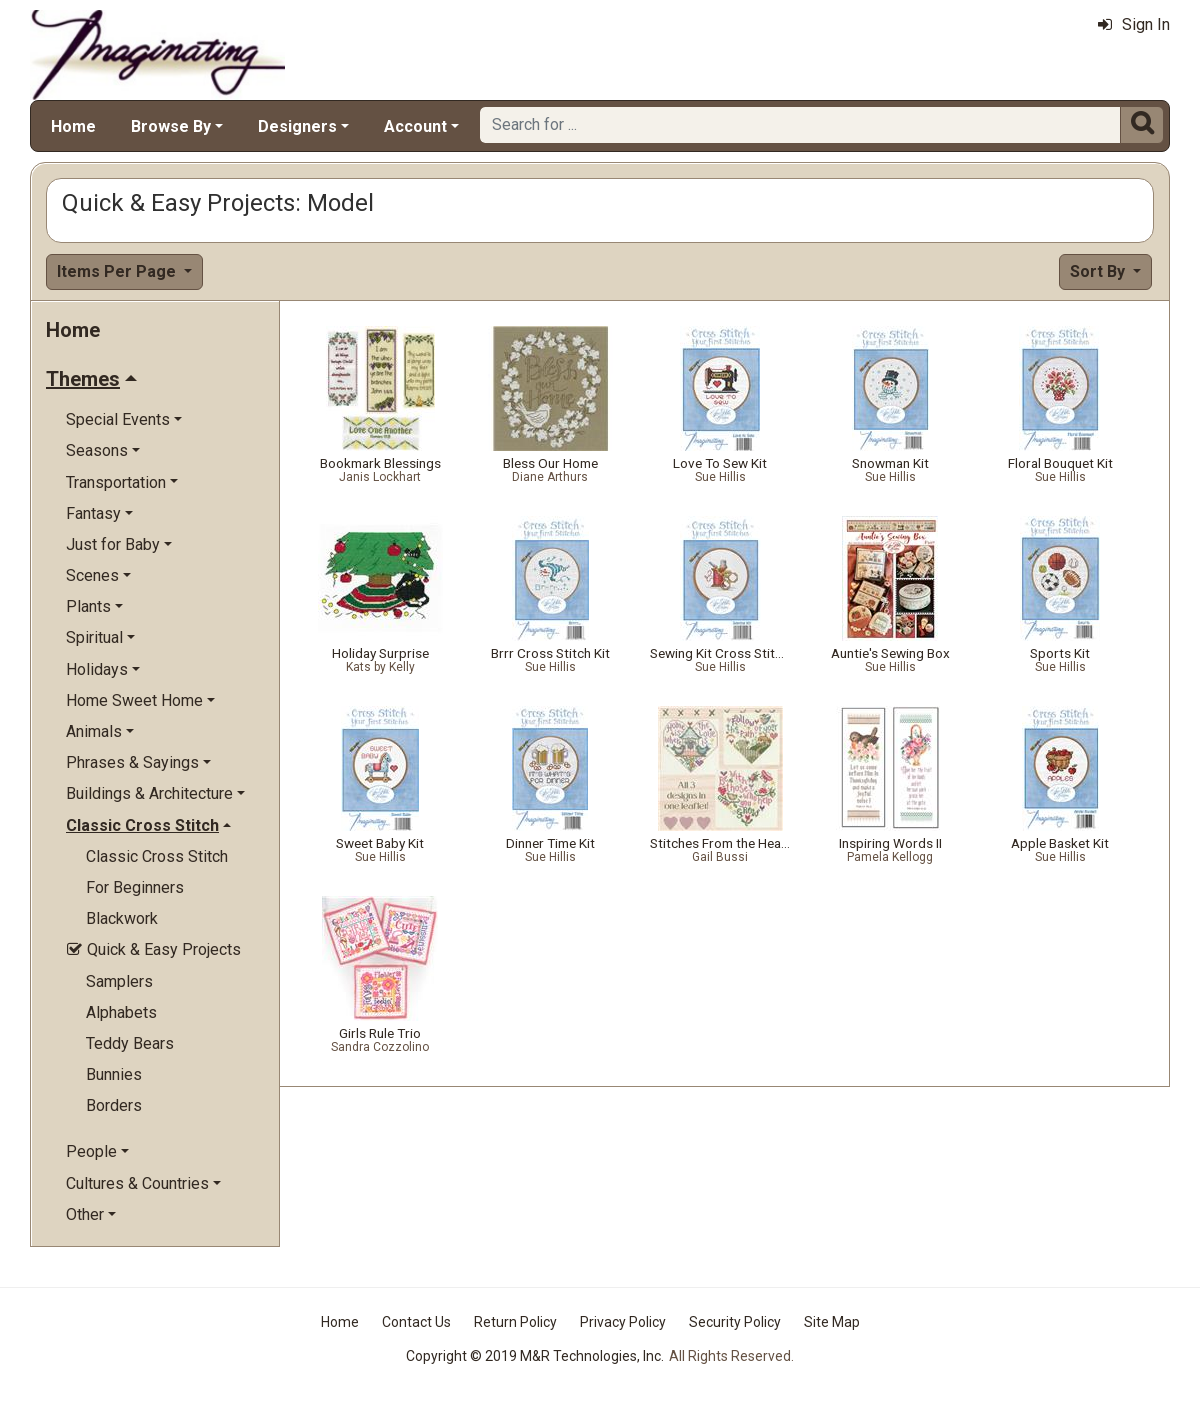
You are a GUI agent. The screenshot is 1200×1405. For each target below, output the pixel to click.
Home (73, 126)
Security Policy (735, 1322)
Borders (114, 1105)
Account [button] (415, 126)
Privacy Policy (623, 1322)
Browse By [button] (171, 126)
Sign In (1134, 24)
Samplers (119, 981)
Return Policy (515, 1322)
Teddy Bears (130, 1043)
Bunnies (114, 1074)
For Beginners (135, 887)
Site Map (832, 1322)
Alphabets (121, 1012)
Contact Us (416, 1322)
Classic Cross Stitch (157, 856)
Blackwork (122, 918)
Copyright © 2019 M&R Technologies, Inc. (535, 1356)
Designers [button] (297, 126)
